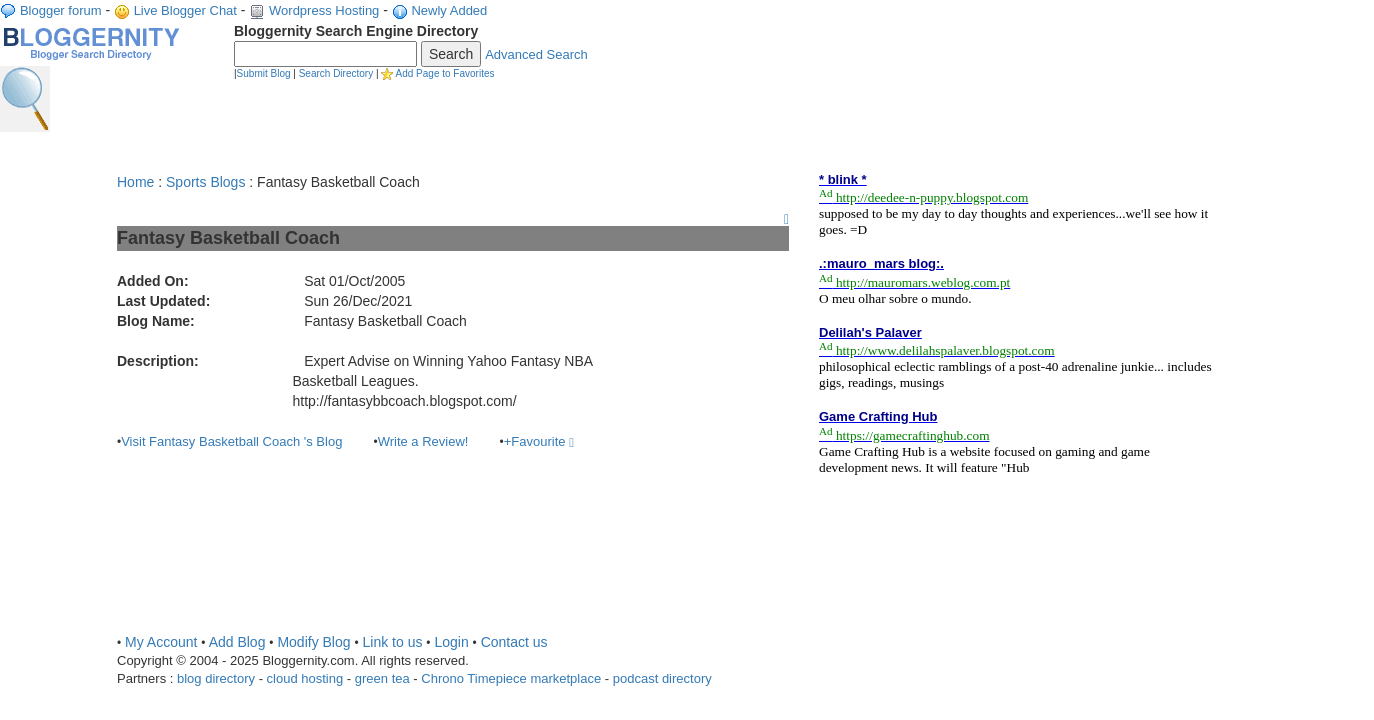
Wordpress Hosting (324, 10)
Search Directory (336, 73)
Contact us (514, 642)
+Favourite (539, 441)
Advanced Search (536, 54)
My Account (161, 642)
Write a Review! (423, 441)
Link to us (393, 642)
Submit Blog (264, 73)
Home (135, 182)
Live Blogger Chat (185, 10)
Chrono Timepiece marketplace (511, 678)
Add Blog (237, 642)
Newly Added (449, 10)
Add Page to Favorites (445, 73)
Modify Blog (313, 642)
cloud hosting (305, 678)
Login (451, 642)
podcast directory (662, 678)
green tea (382, 678)
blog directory (216, 678)
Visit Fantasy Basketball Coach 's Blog (231, 441)
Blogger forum (61, 10)
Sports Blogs (205, 182)
